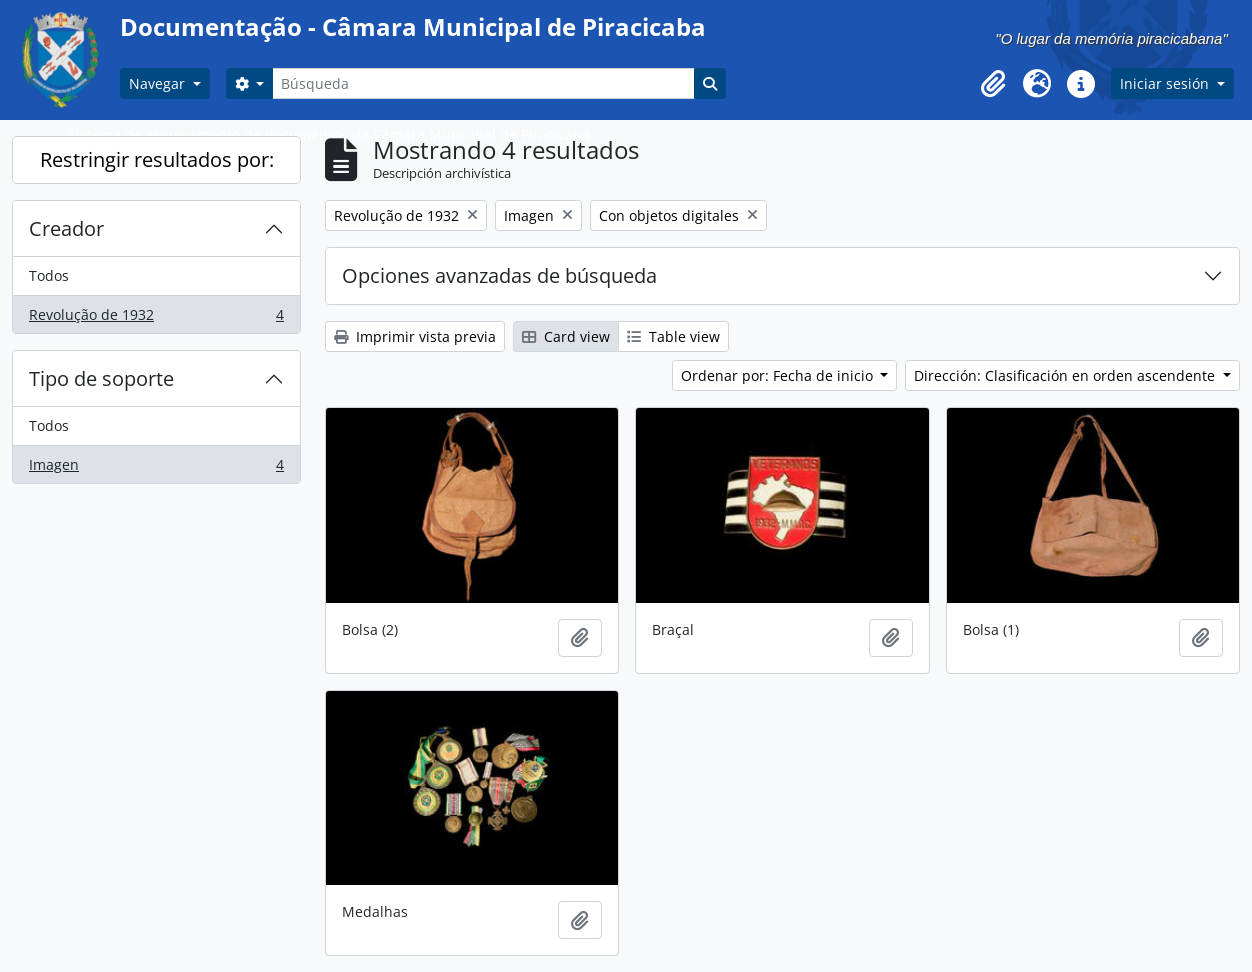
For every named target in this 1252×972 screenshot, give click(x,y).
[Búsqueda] (483, 83)
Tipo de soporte (101, 378)
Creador (66, 228)
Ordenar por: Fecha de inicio (779, 375)
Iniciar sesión (1166, 83)
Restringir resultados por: (157, 159)
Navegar (159, 83)
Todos (49, 275)
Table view (673, 336)
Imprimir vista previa (415, 336)
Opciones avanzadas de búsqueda (499, 275)
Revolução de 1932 (156, 319)
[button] (993, 84)
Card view (566, 336)
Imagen (156, 469)
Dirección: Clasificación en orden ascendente (1066, 375)
